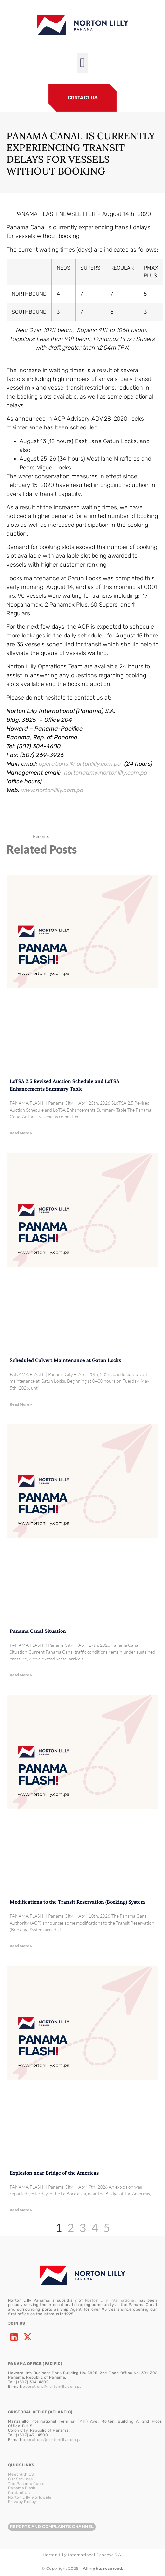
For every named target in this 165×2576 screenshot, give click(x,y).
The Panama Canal (26, 2483)
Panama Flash (21, 2488)
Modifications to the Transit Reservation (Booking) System (77, 1902)
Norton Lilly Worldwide (30, 2497)
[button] (82, 63)
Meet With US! (21, 2474)
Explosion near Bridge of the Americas (54, 2173)
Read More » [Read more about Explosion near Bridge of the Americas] (21, 2209)
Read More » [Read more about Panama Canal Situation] (21, 1675)
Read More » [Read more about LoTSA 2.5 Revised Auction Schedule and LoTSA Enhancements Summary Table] (21, 1132)
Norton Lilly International (110, 2300)
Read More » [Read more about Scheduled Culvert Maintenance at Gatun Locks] (21, 1404)
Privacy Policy (22, 2501)
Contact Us (19, 2492)
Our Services (20, 2479)
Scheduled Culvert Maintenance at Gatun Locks (65, 1360)
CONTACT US (83, 98)
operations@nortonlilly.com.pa (52, 2386)
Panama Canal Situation (38, 1631)
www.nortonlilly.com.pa (52, 790)
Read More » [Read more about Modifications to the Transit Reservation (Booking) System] (21, 1945)
